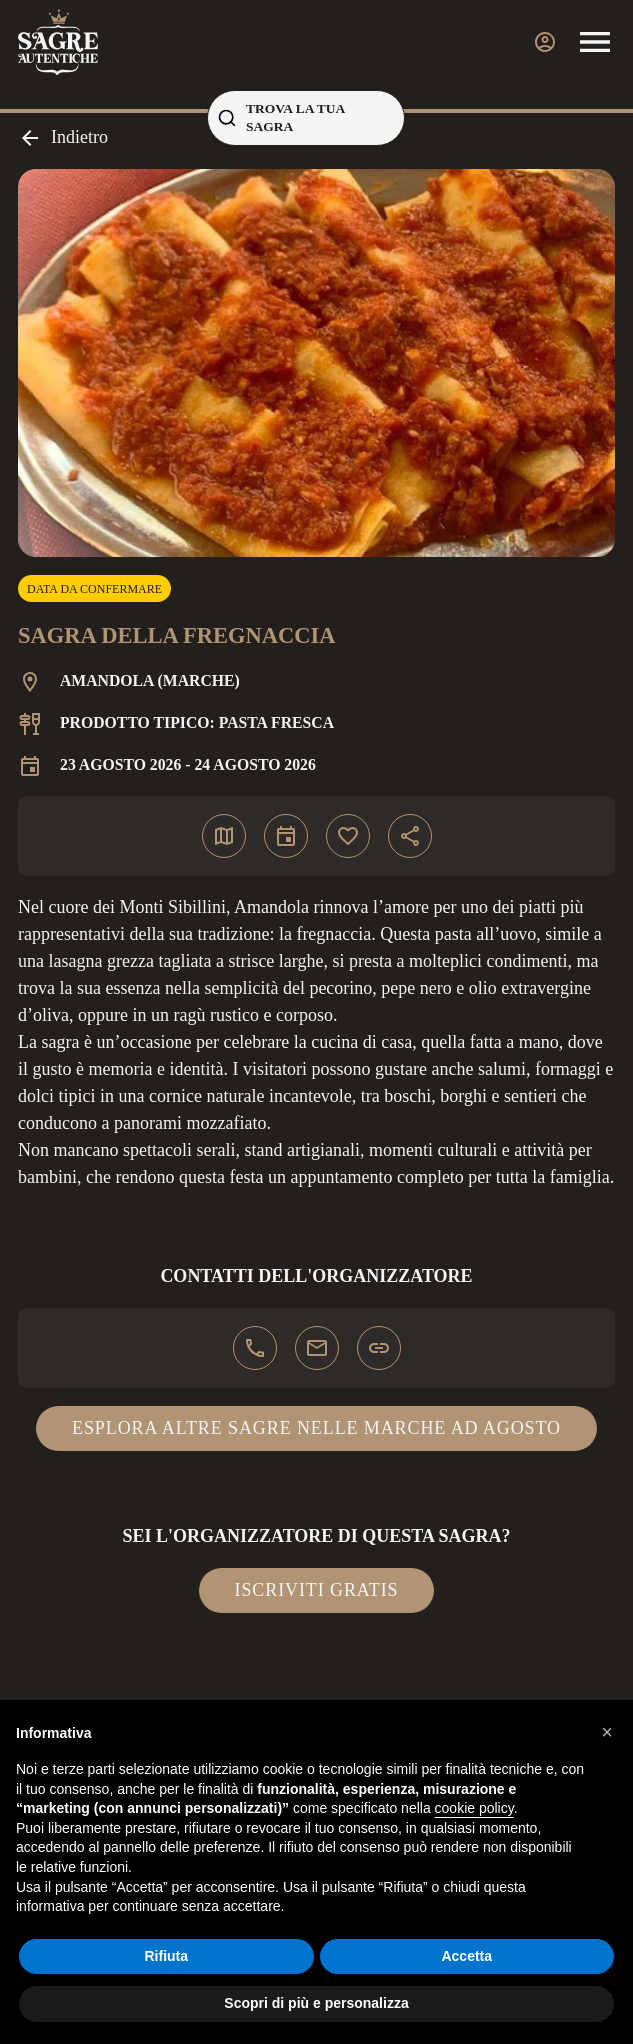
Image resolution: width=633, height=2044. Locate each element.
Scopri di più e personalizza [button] (316, 2003)
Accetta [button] (466, 1956)
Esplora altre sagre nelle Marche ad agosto (316, 1428)
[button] (607, 1732)
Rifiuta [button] (166, 1956)
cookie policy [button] (474, 1808)
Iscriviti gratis (317, 1590)
